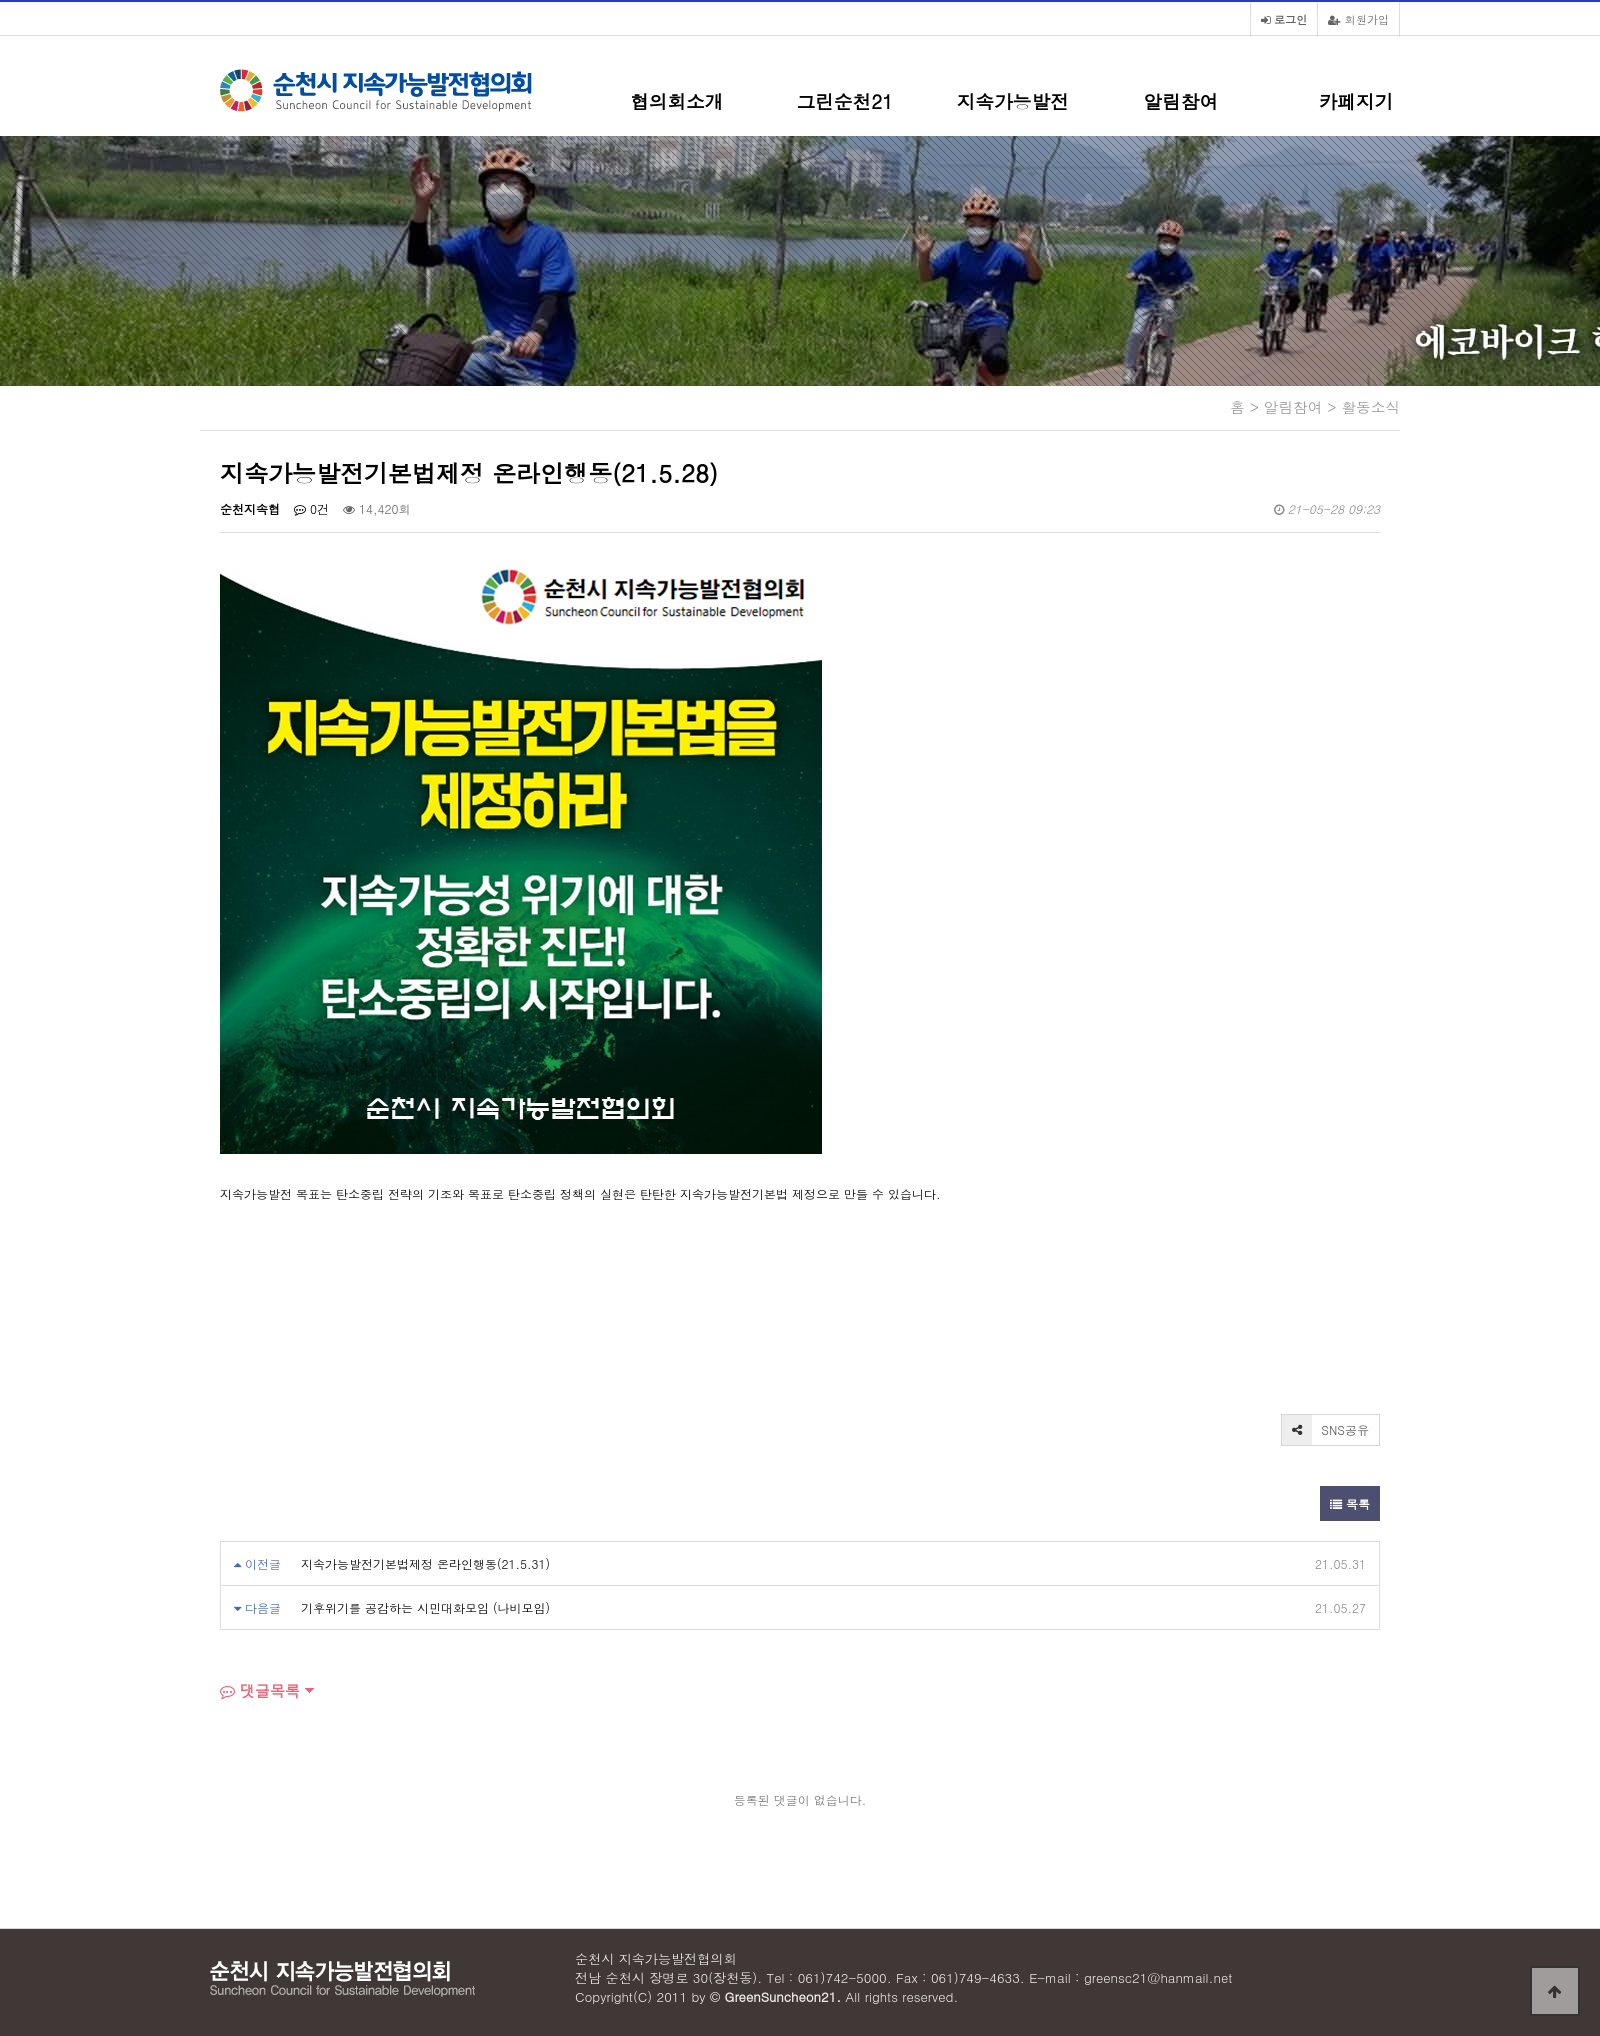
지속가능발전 (1013, 101)
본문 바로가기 (0, 0)
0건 (311, 508)
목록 (1350, 1503)
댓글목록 (260, 1690)
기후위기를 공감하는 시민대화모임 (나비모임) (425, 1607)
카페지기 (1356, 101)
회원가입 (1358, 19)
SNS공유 (1325, 1430)
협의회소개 (676, 101)
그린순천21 (845, 101)
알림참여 (1181, 101)
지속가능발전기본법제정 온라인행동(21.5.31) (425, 1563)
